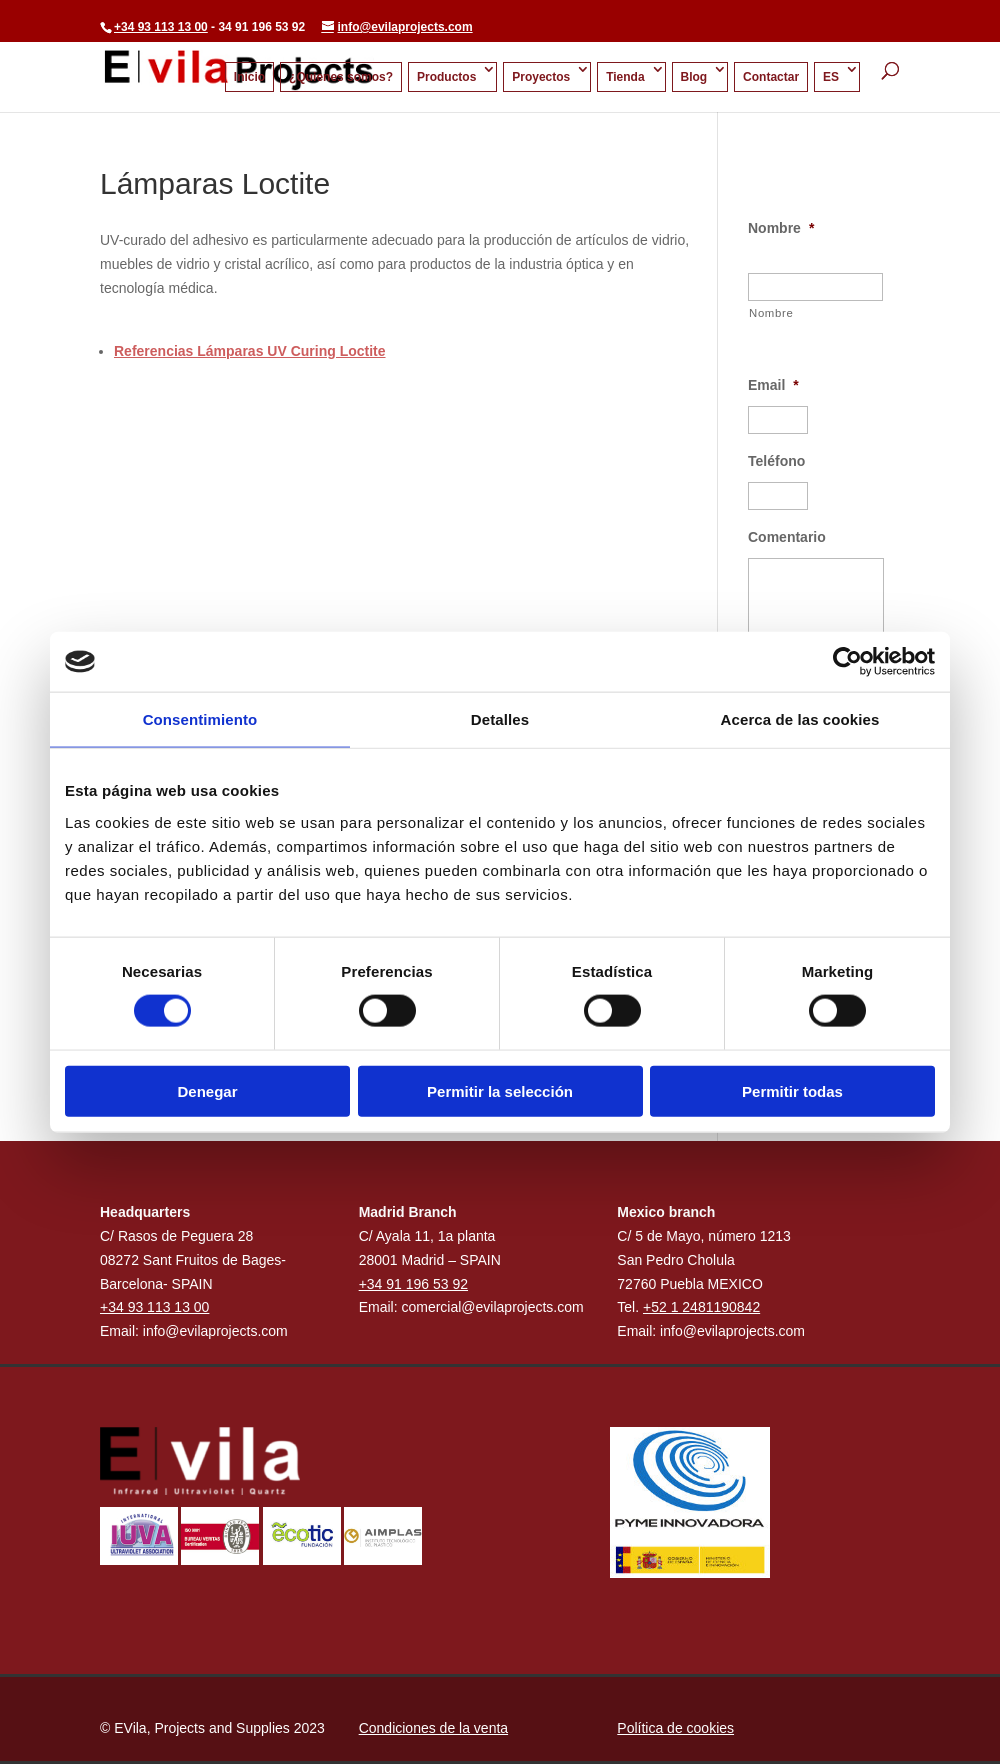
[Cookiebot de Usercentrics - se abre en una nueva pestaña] (847, 662)
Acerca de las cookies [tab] (800, 719)
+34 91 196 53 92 (413, 1284)
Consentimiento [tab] (200, 719)
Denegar (207, 1090)
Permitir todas (792, 1090)
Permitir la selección (500, 1090)
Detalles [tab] (500, 719)
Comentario (787, 537)
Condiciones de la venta (433, 1728)
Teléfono (776, 461)
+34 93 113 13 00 (161, 27)
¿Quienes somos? (341, 78)
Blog (694, 78)
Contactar (771, 78)
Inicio (249, 78)
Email (773, 385)
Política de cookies (675, 1728)
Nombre (781, 228)
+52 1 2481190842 (701, 1307)
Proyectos (541, 78)
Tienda (625, 78)
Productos (446, 78)
